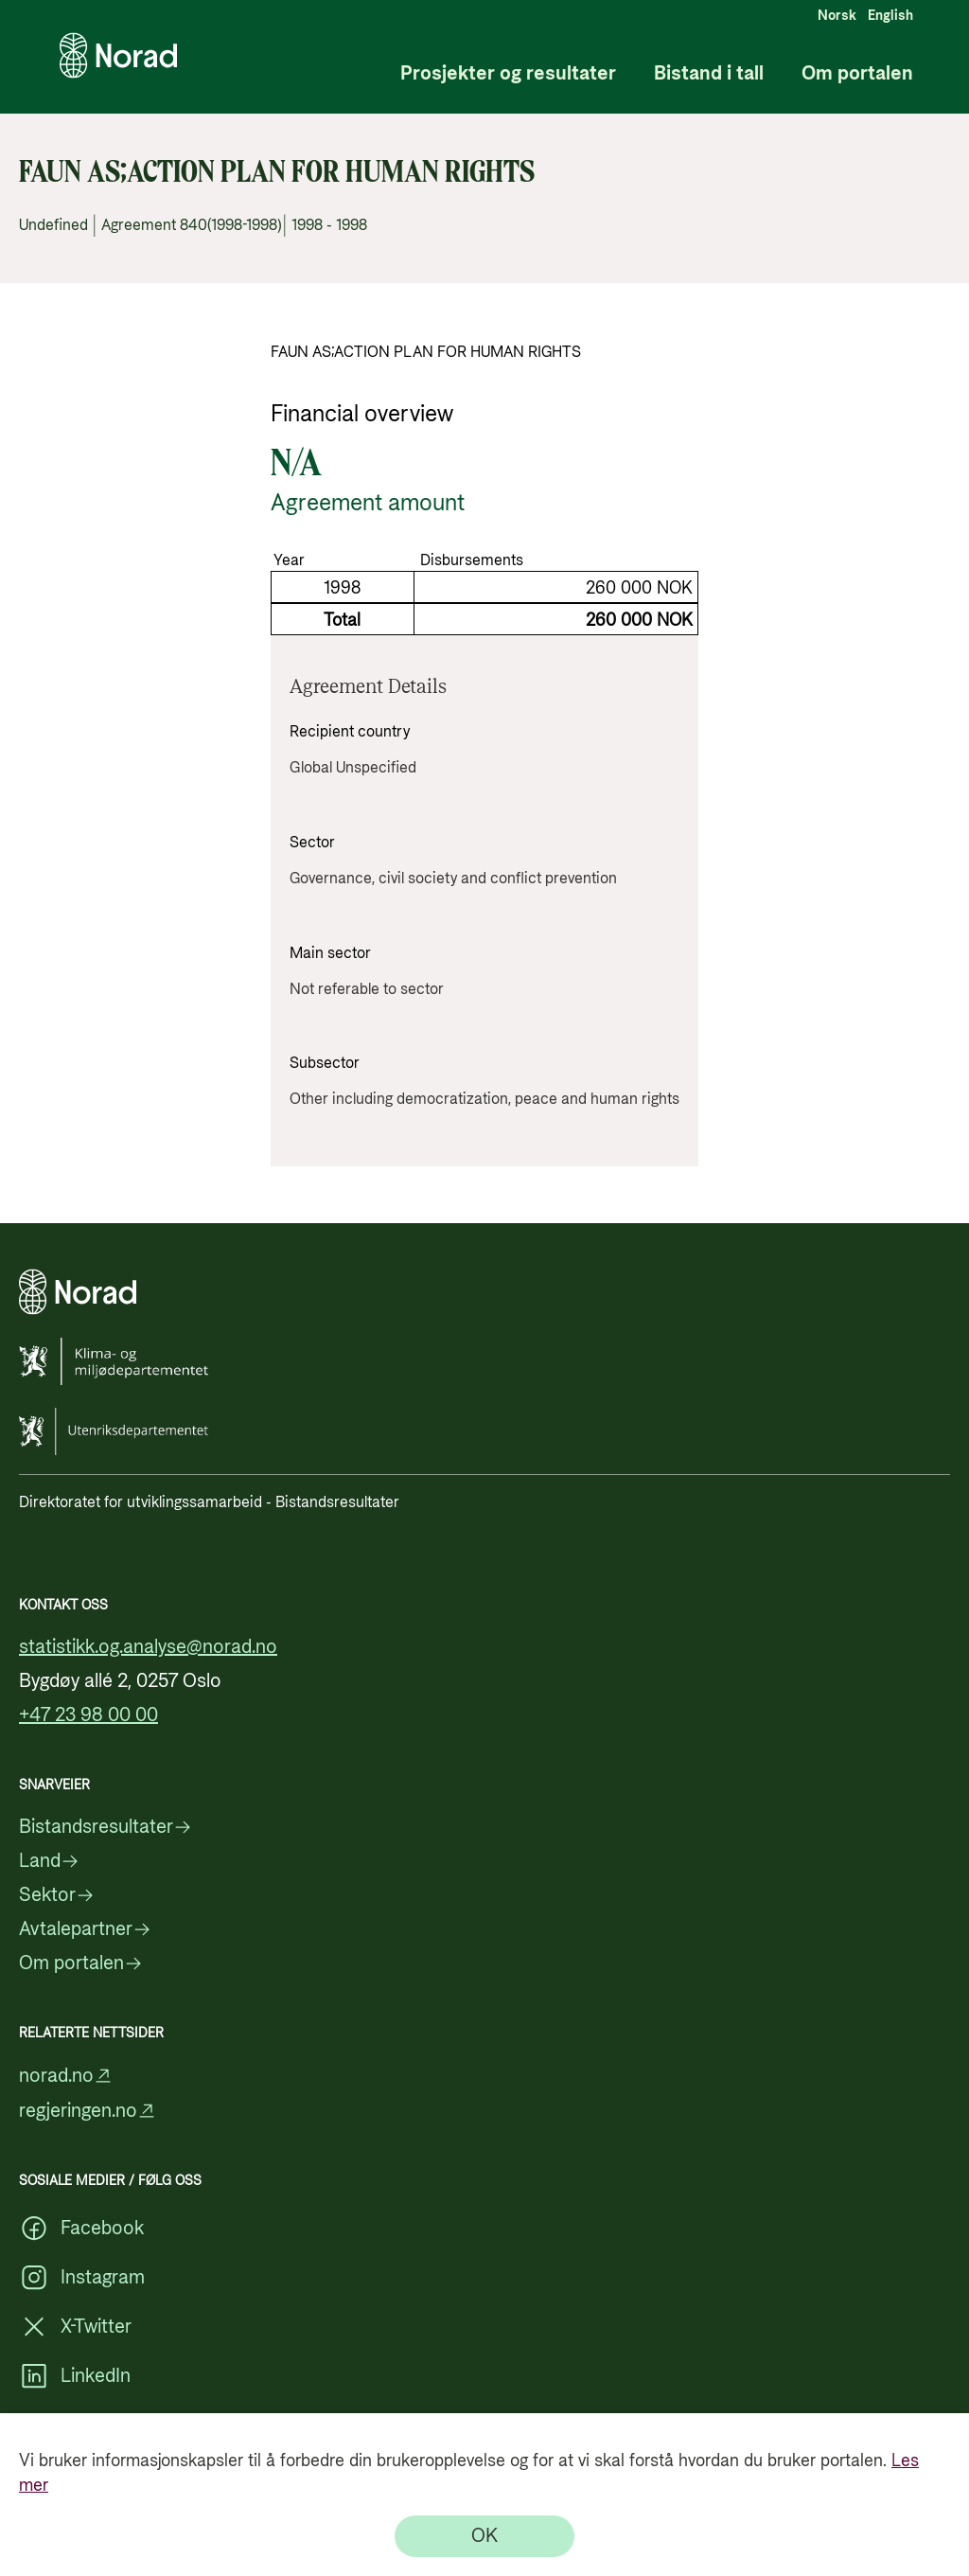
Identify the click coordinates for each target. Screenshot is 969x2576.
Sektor (57, 1895)
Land (49, 1861)
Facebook (81, 2228)
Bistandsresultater (105, 1827)
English (890, 16)
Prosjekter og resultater (508, 74)
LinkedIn (75, 2376)
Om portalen (857, 74)
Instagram (82, 2278)
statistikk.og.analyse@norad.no (148, 1647)
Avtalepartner (85, 1929)
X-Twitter (75, 2327)
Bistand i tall (709, 74)
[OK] (484, 2536)
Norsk (837, 16)
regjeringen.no (87, 2111)
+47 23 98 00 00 (88, 1715)
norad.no (66, 2076)
